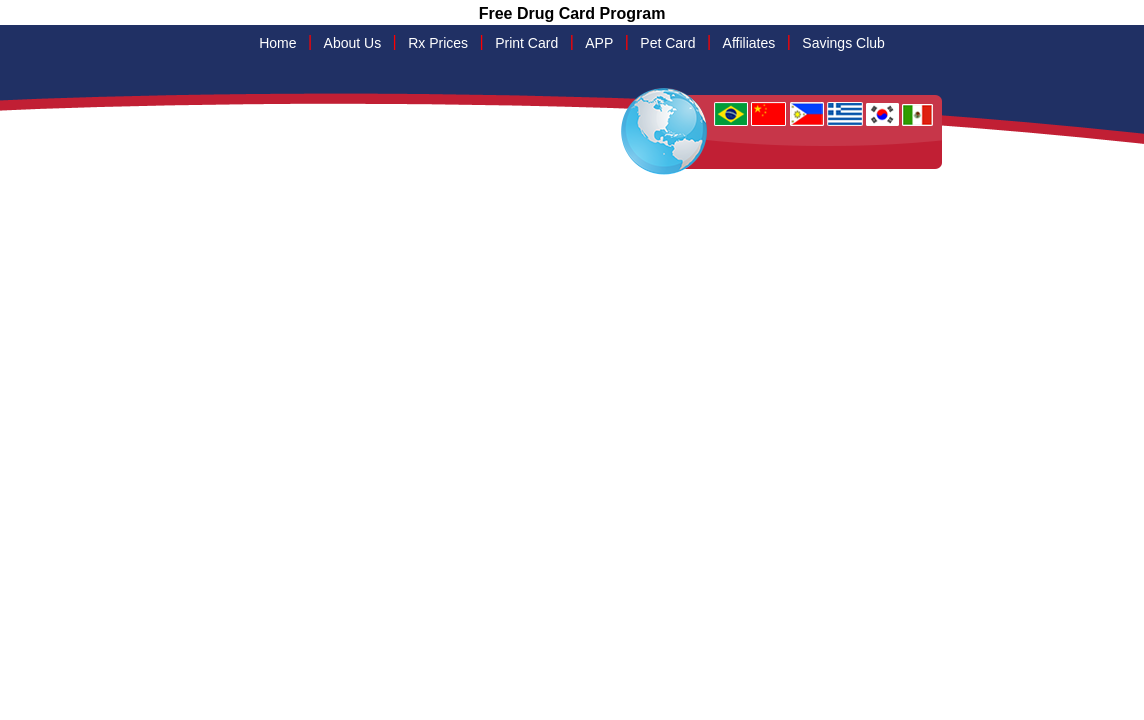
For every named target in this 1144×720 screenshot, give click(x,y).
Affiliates (749, 43)
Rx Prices (438, 43)
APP (599, 43)
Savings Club (843, 43)
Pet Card (667, 43)
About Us (353, 43)
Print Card (526, 43)
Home (277, 43)
